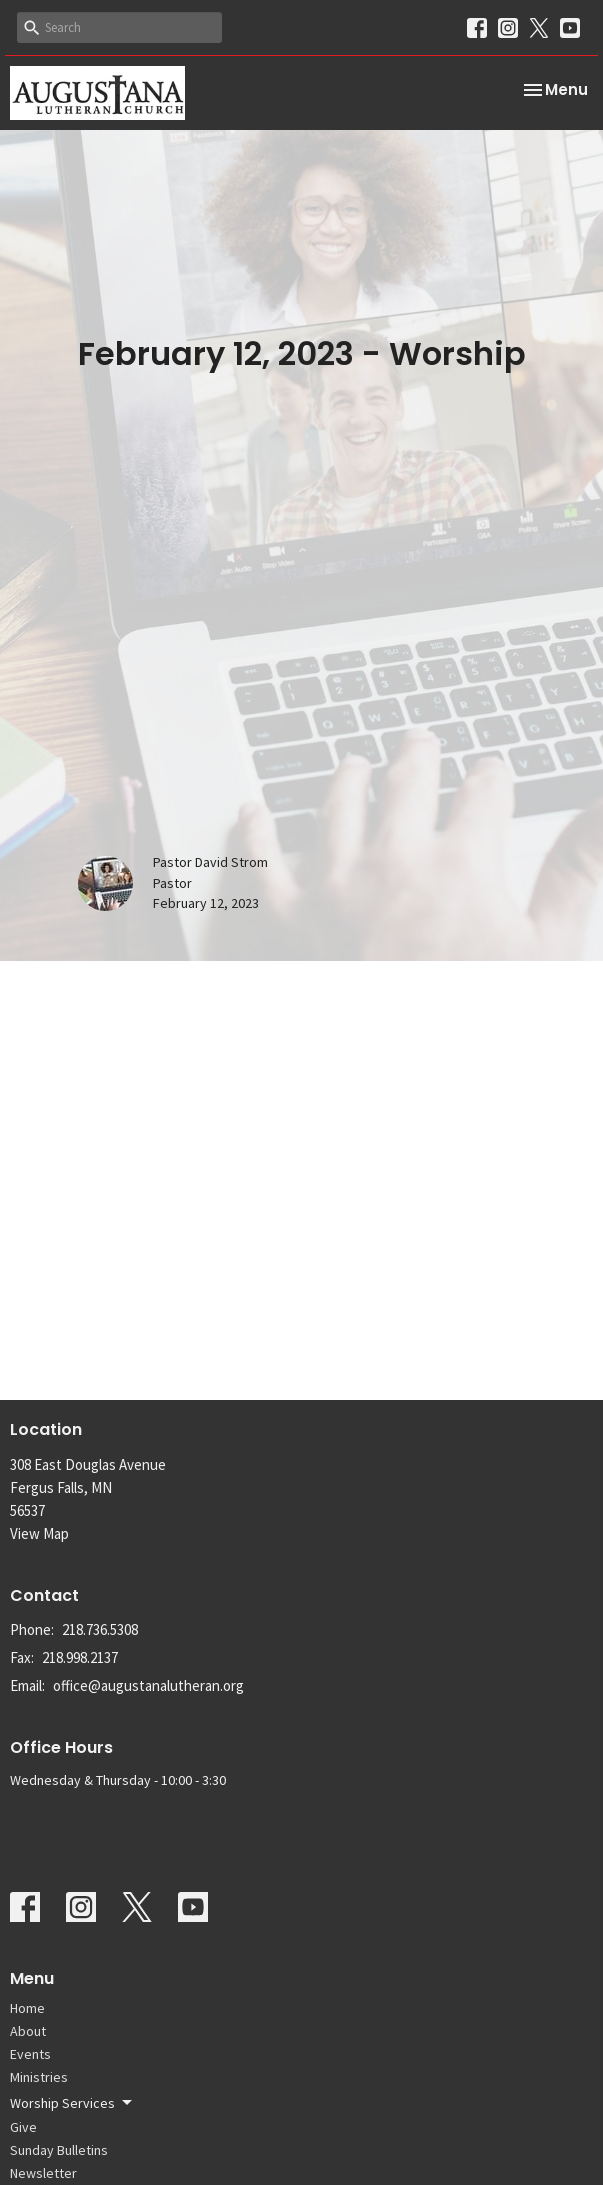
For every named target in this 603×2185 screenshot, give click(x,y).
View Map (39, 1533)
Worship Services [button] (72, 2103)
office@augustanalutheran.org (148, 1685)
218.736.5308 (100, 1629)
